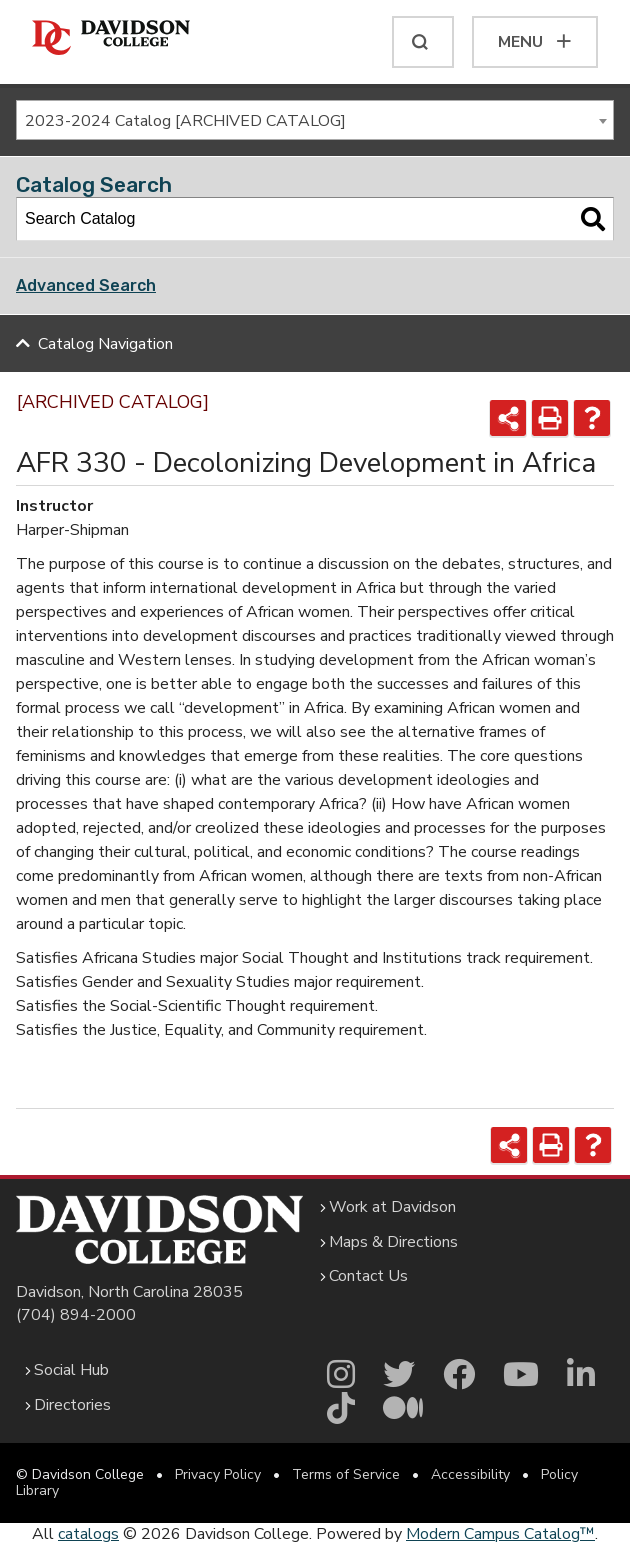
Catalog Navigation (105, 344)
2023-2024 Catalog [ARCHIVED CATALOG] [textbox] (185, 121)
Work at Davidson (392, 1207)
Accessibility (470, 1474)
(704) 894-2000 (76, 1315)
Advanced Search (86, 285)
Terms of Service (346, 1474)
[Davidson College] (111, 38)
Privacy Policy (218, 1474)
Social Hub (71, 1370)
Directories (72, 1405)
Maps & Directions (393, 1242)
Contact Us (368, 1276)
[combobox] (315, 120)
